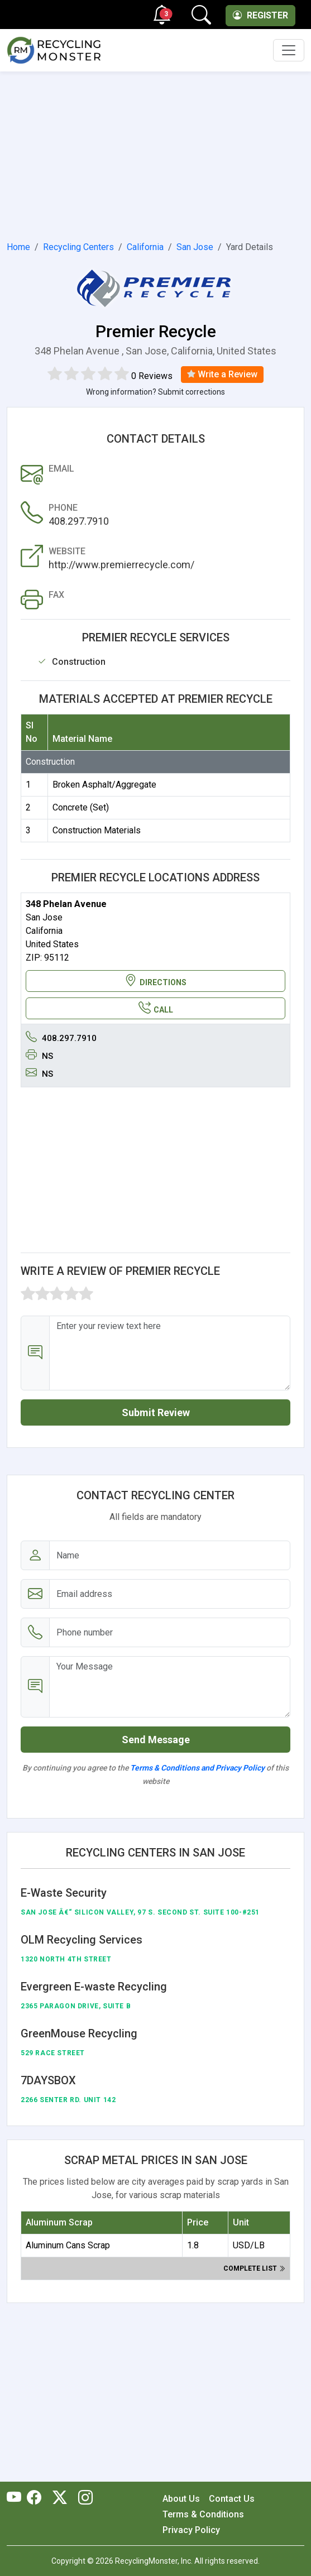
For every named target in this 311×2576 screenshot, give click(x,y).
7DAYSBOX (48, 2080)
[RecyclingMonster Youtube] (17, 2498)
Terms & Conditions (203, 2514)
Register (260, 15)
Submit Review (156, 1412)
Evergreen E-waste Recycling (94, 1986)
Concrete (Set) (80, 807)
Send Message (156, 1739)
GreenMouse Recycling (79, 2033)
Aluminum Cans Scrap (68, 2245)
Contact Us (232, 2498)
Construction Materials (96, 830)
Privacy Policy (191, 2530)
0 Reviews (152, 376)
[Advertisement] (155, 154)
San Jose (194, 247)
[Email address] (169, 1594)
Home (18, 247)
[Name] (169, 1555)
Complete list (254, 2268)
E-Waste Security (64, 1892)
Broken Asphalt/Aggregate (104, 784)
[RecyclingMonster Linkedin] (83, 2498)
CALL (155, 1008)
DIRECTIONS (155, 981)
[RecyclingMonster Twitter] (60, 2498)
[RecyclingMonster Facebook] (37, 2498)
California (145, 247)
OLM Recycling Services (81, 1939)
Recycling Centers (78, 247)
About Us (181, 2498)
